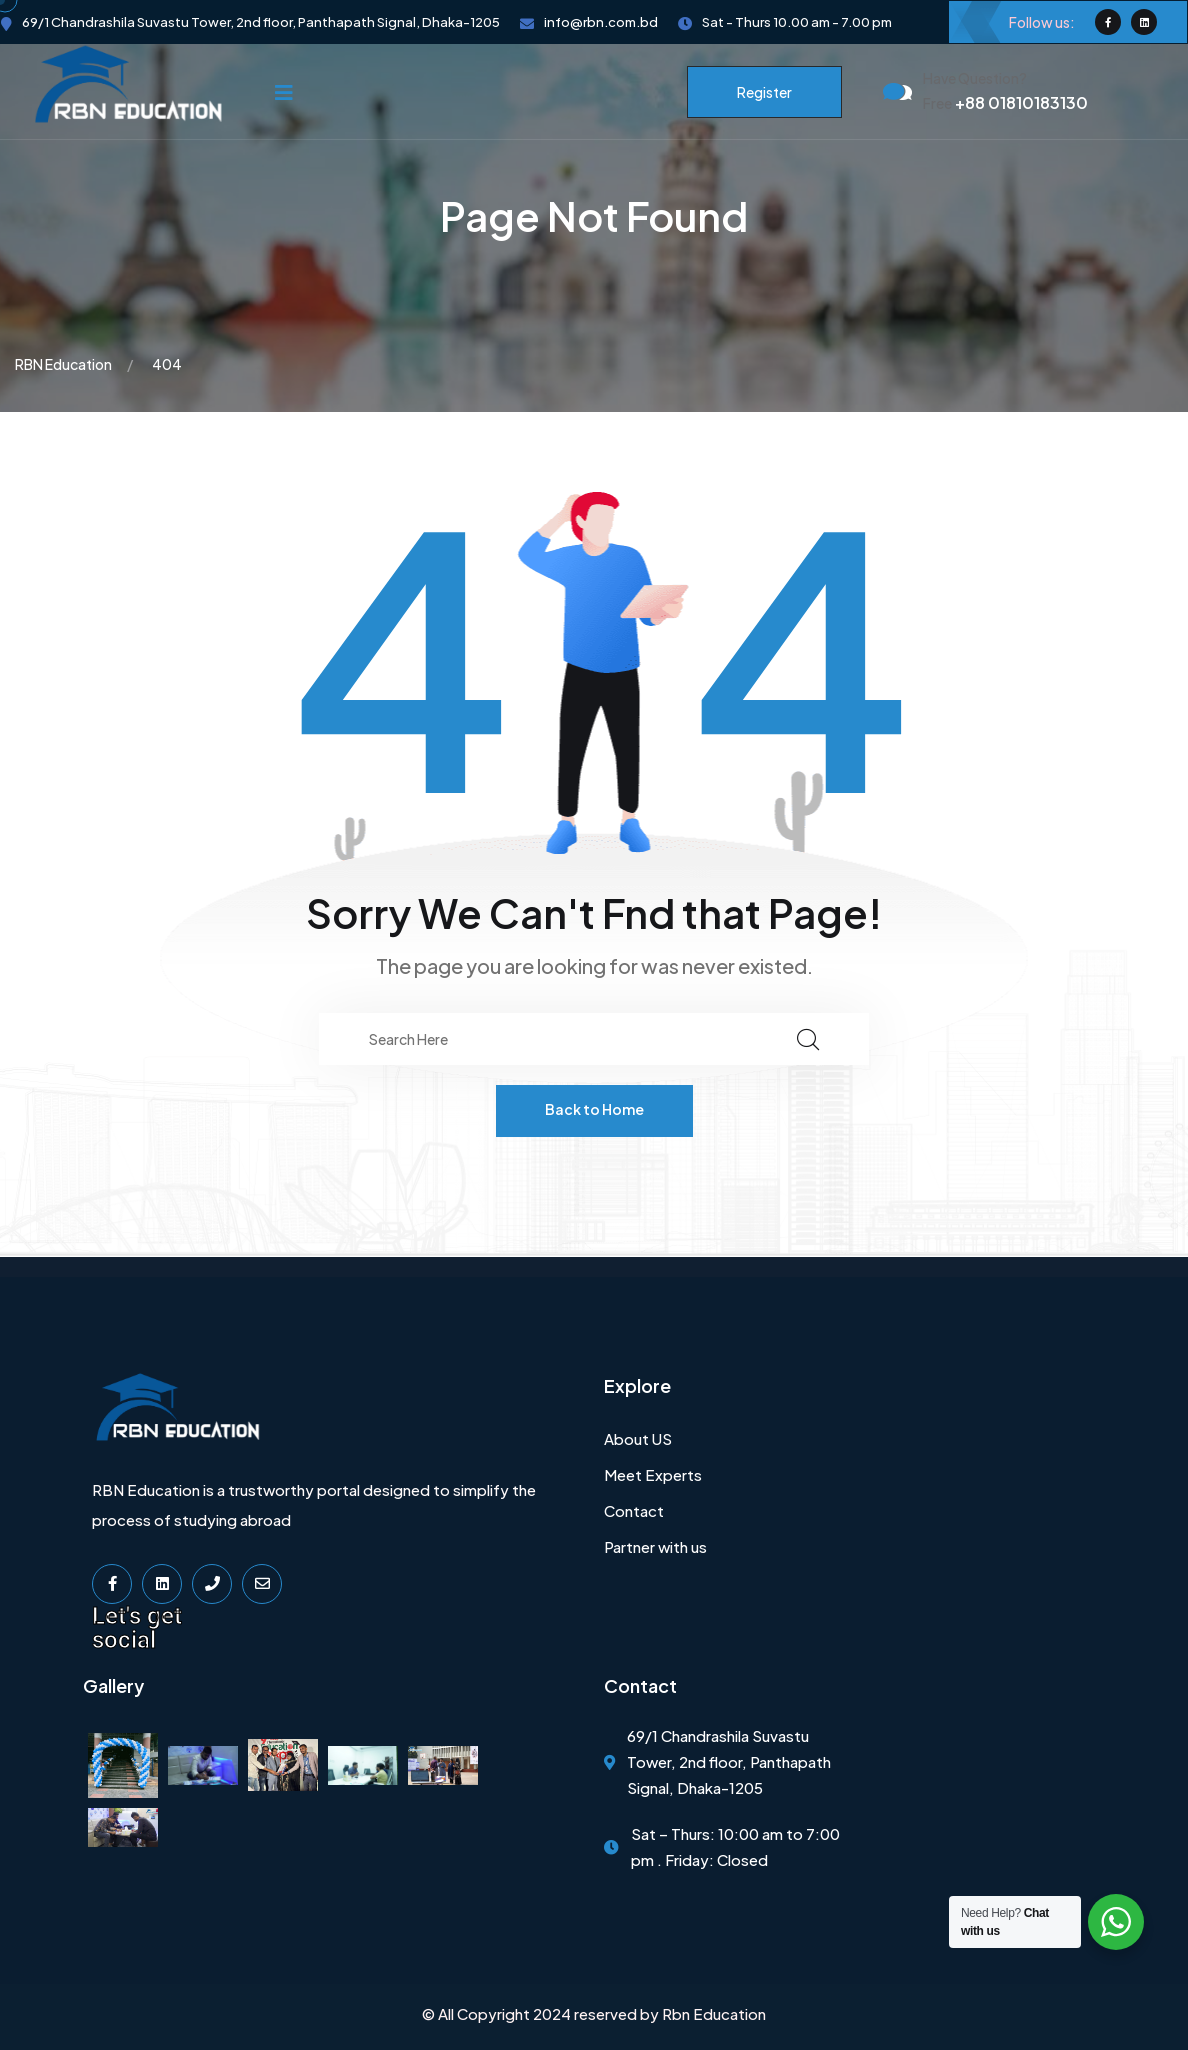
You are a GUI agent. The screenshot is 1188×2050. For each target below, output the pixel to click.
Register (764, 92)
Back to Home (594, 1109)
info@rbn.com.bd (601, 22)
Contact (634, 1510)
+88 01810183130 (1005, 102)
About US (638, 1438)
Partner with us (655, 1546)
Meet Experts (653, 1474)
